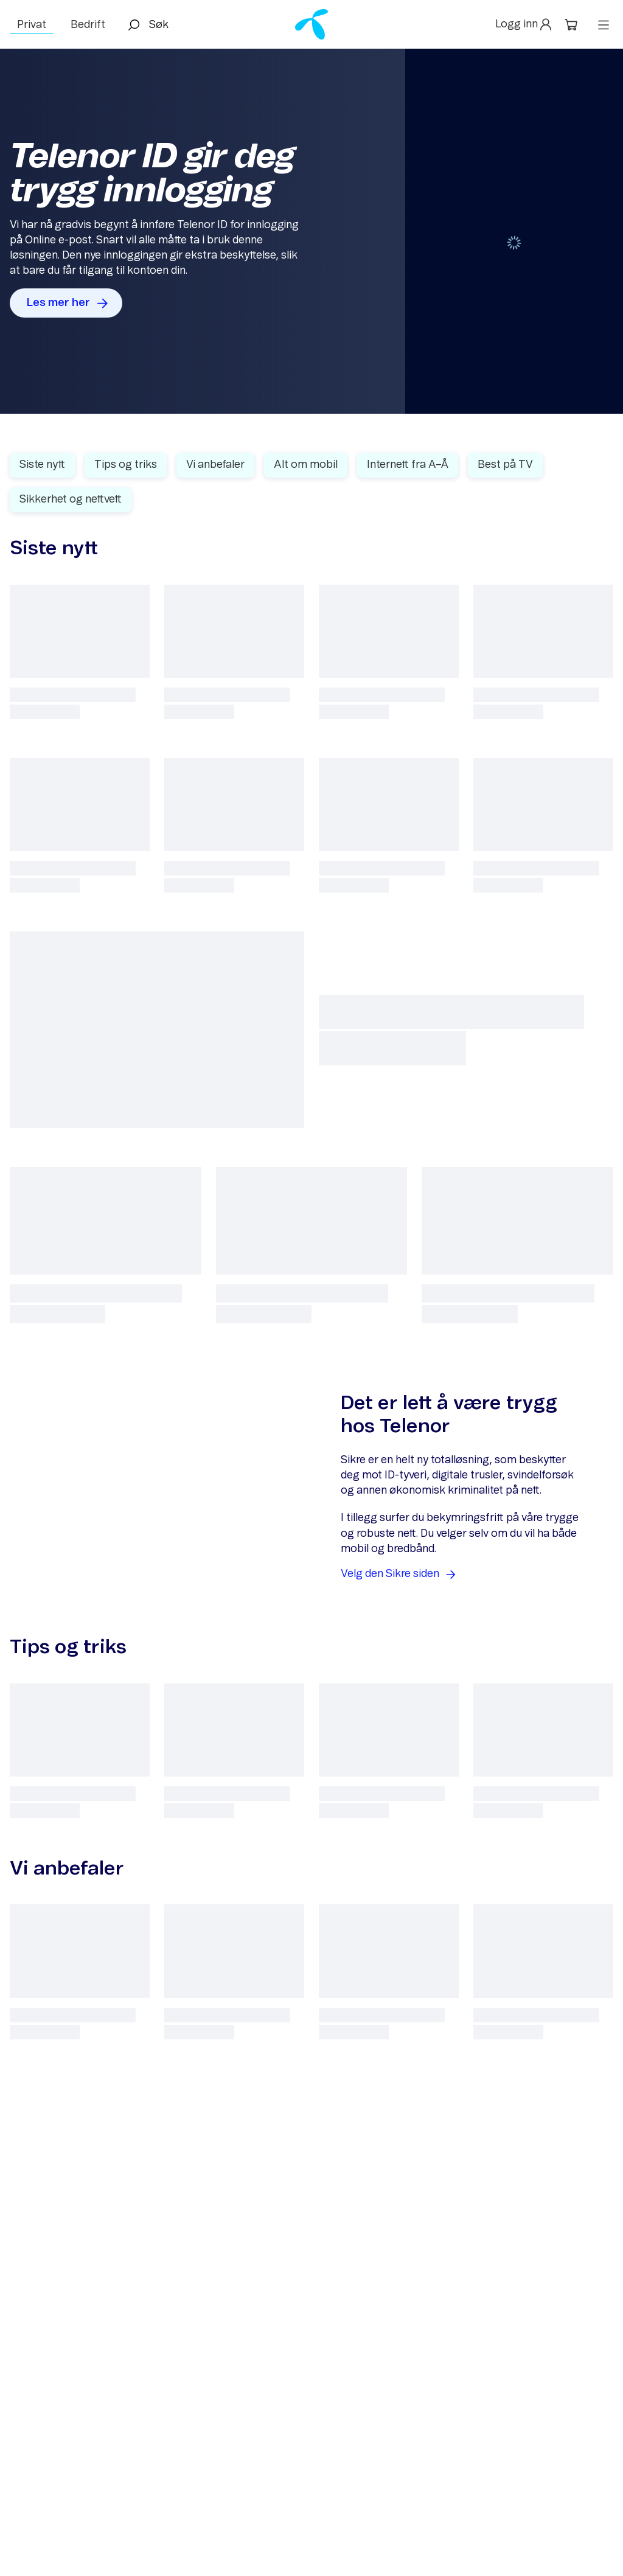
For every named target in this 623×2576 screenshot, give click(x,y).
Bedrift (88, 24)
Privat (31, 24)
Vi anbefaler (215, 464)
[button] (524, 25)
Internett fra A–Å (407, 464)
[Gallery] (311, 231)
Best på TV (505, 464)
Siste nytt (42, 464)
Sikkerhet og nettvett (70, 499)
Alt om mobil (306, 464)
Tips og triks (125, 464)
